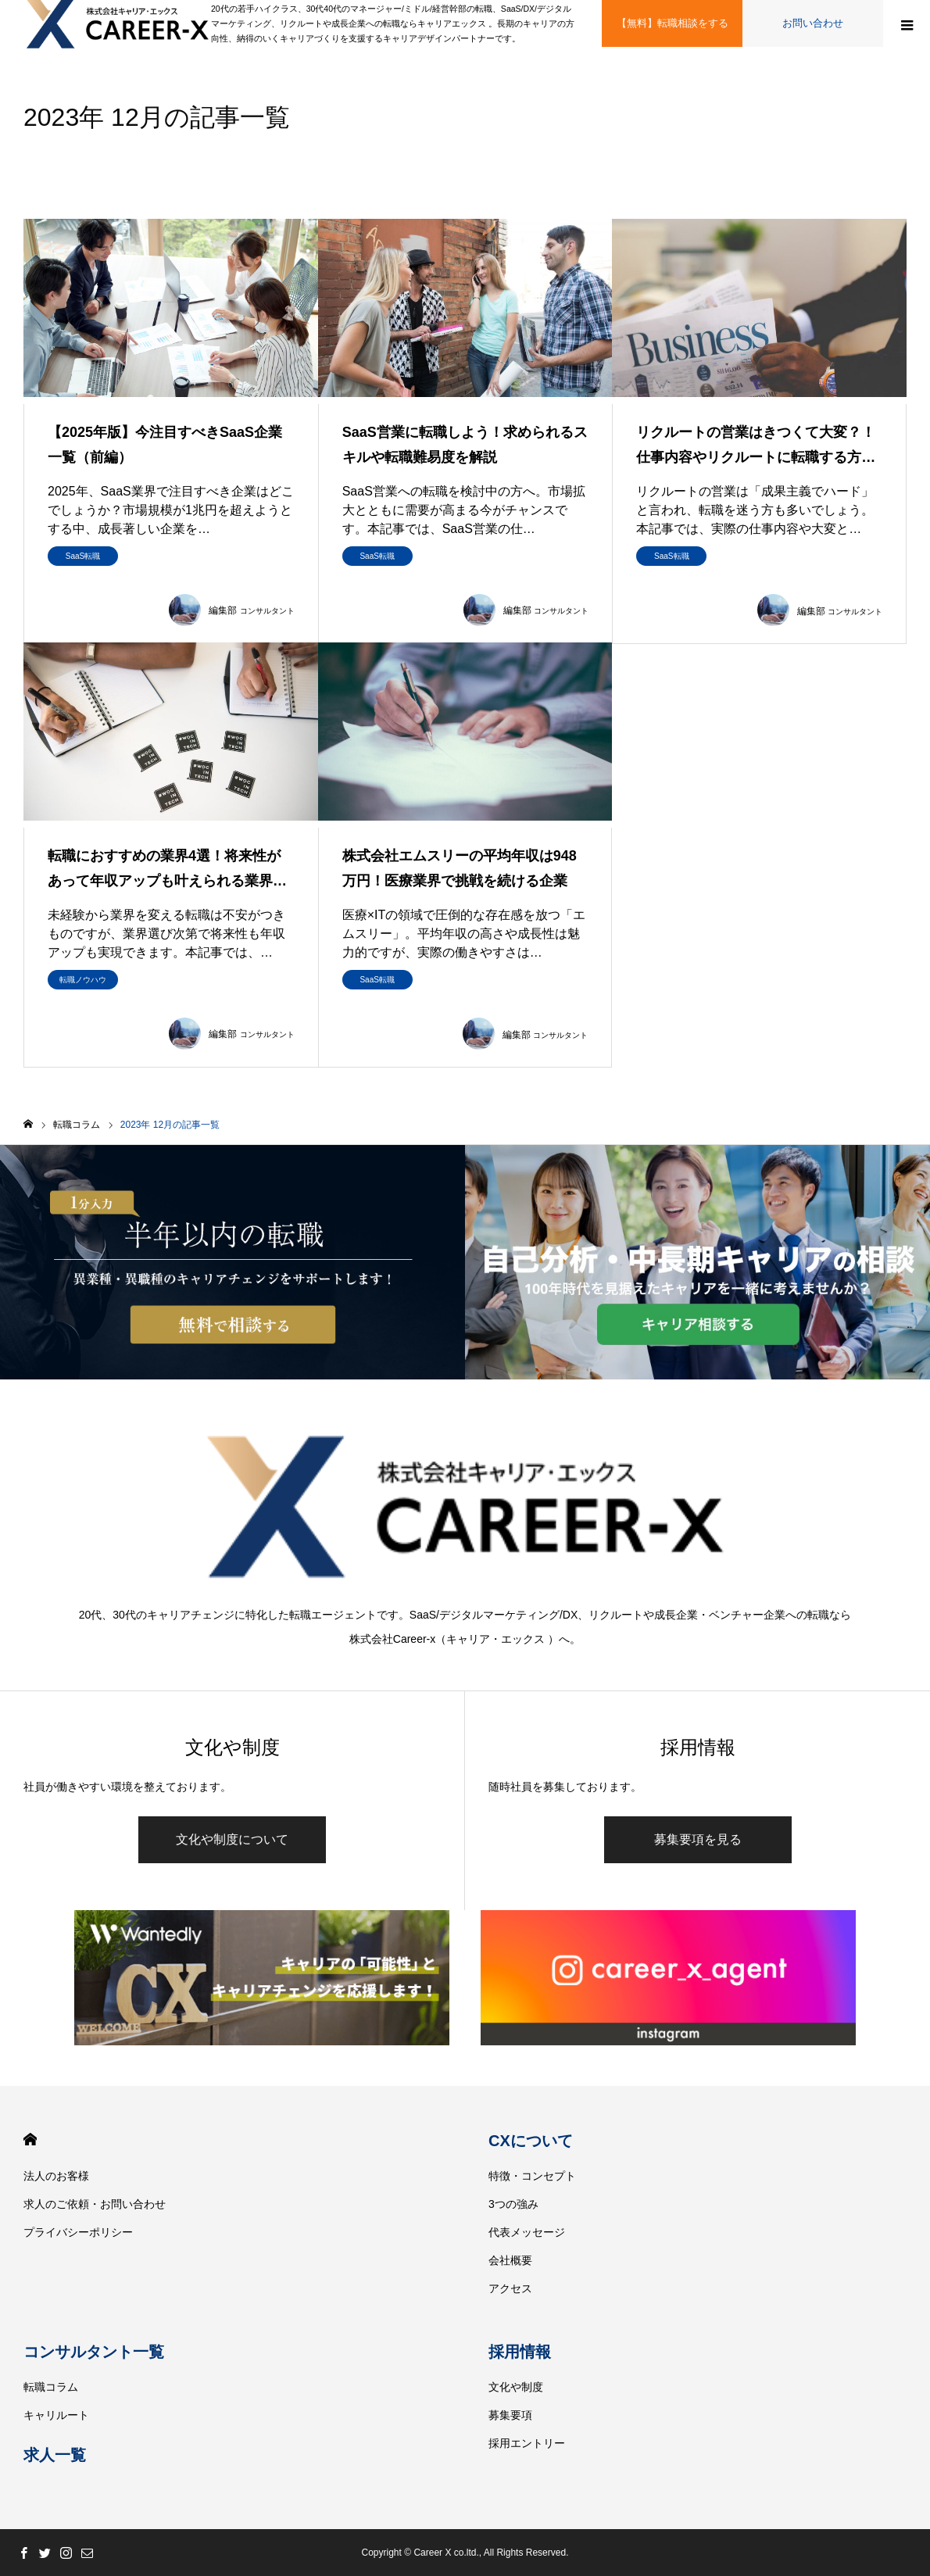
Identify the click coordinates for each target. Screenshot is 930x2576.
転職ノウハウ (82, 979)
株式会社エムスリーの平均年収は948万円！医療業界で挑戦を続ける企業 (459, 868)
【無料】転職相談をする (672, 23)
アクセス (510, 2288)
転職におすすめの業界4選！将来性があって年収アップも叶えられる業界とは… (167, 871)
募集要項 (510, 2415)
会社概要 (510, 2260)
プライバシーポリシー (78, 2232)
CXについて (530, 2140)
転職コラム (50, 2387)
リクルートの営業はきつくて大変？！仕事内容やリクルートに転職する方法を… (755, 447)
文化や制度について (232, 1839)
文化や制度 (515, 2387)
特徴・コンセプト (532, 2176)
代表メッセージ (526, 2232)
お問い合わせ (812, 23)
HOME (30, 2139)
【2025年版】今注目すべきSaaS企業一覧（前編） (165, 444)
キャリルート (56, 2415)
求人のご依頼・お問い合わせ (94, 2204)
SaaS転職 (83, 556)
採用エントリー (526, 2443)
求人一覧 (54, 2454)
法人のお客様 (56, 2176)
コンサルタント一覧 (93, 2351)
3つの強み (513, 2204)
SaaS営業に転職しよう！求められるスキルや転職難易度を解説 (465, 444)
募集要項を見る (698, 1839)
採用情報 (519, 2351)
